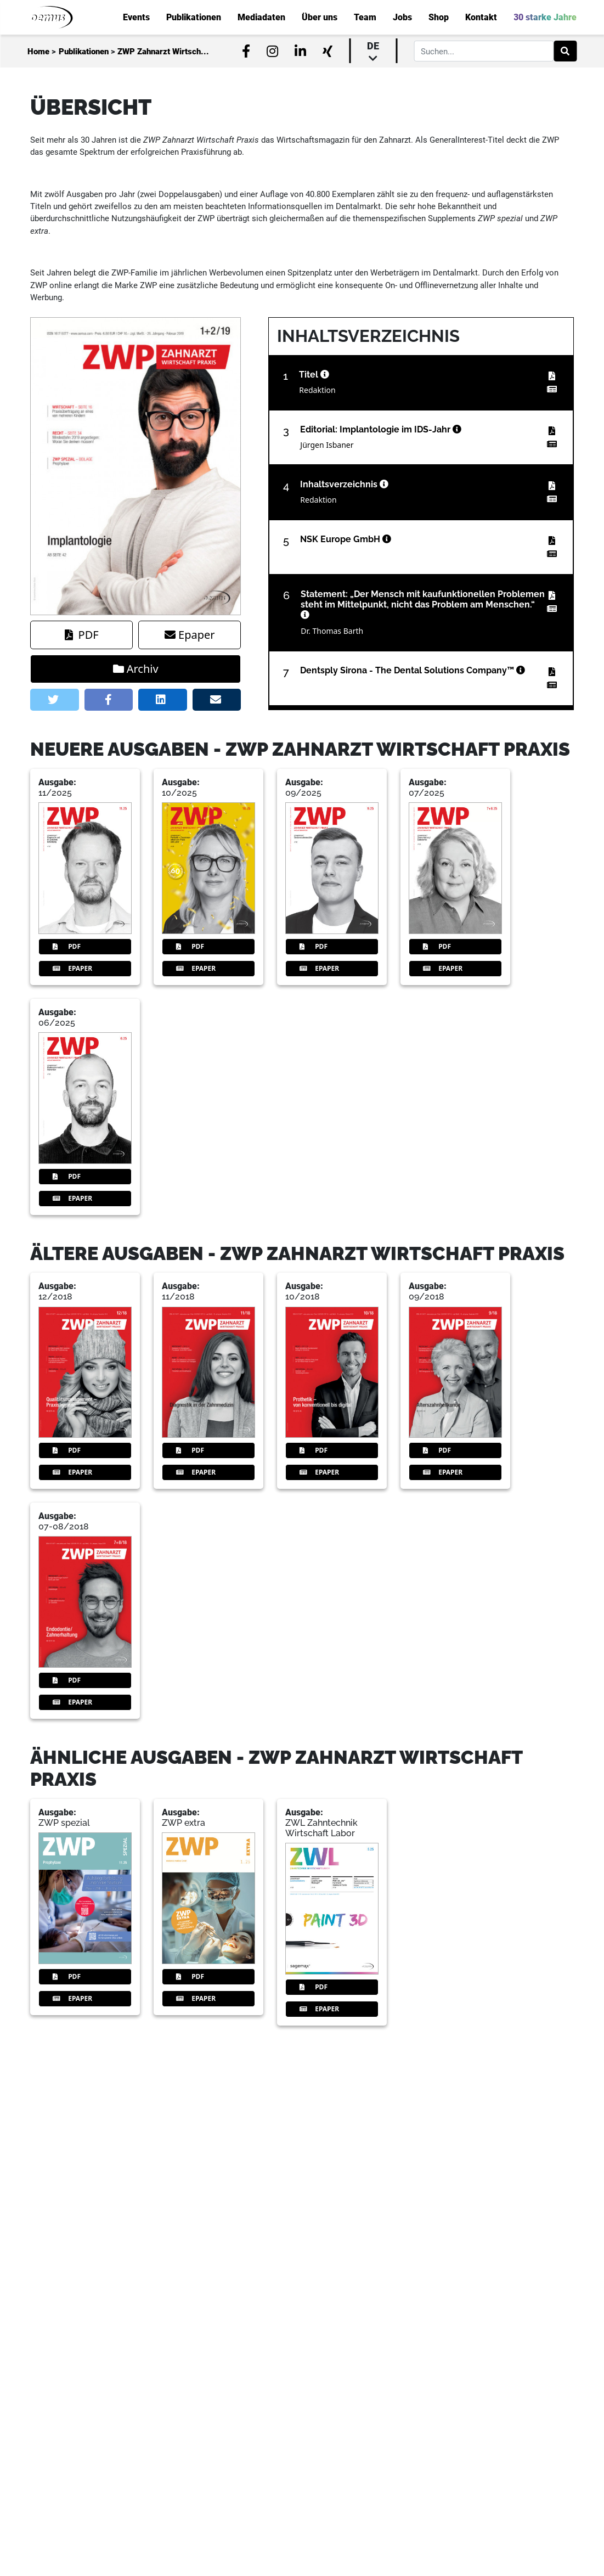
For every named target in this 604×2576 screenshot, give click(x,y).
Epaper (189, 634)
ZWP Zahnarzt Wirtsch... (163, 52)
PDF (82, 634)
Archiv (136, 668)
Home (38, 52)
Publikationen (84, 52)
